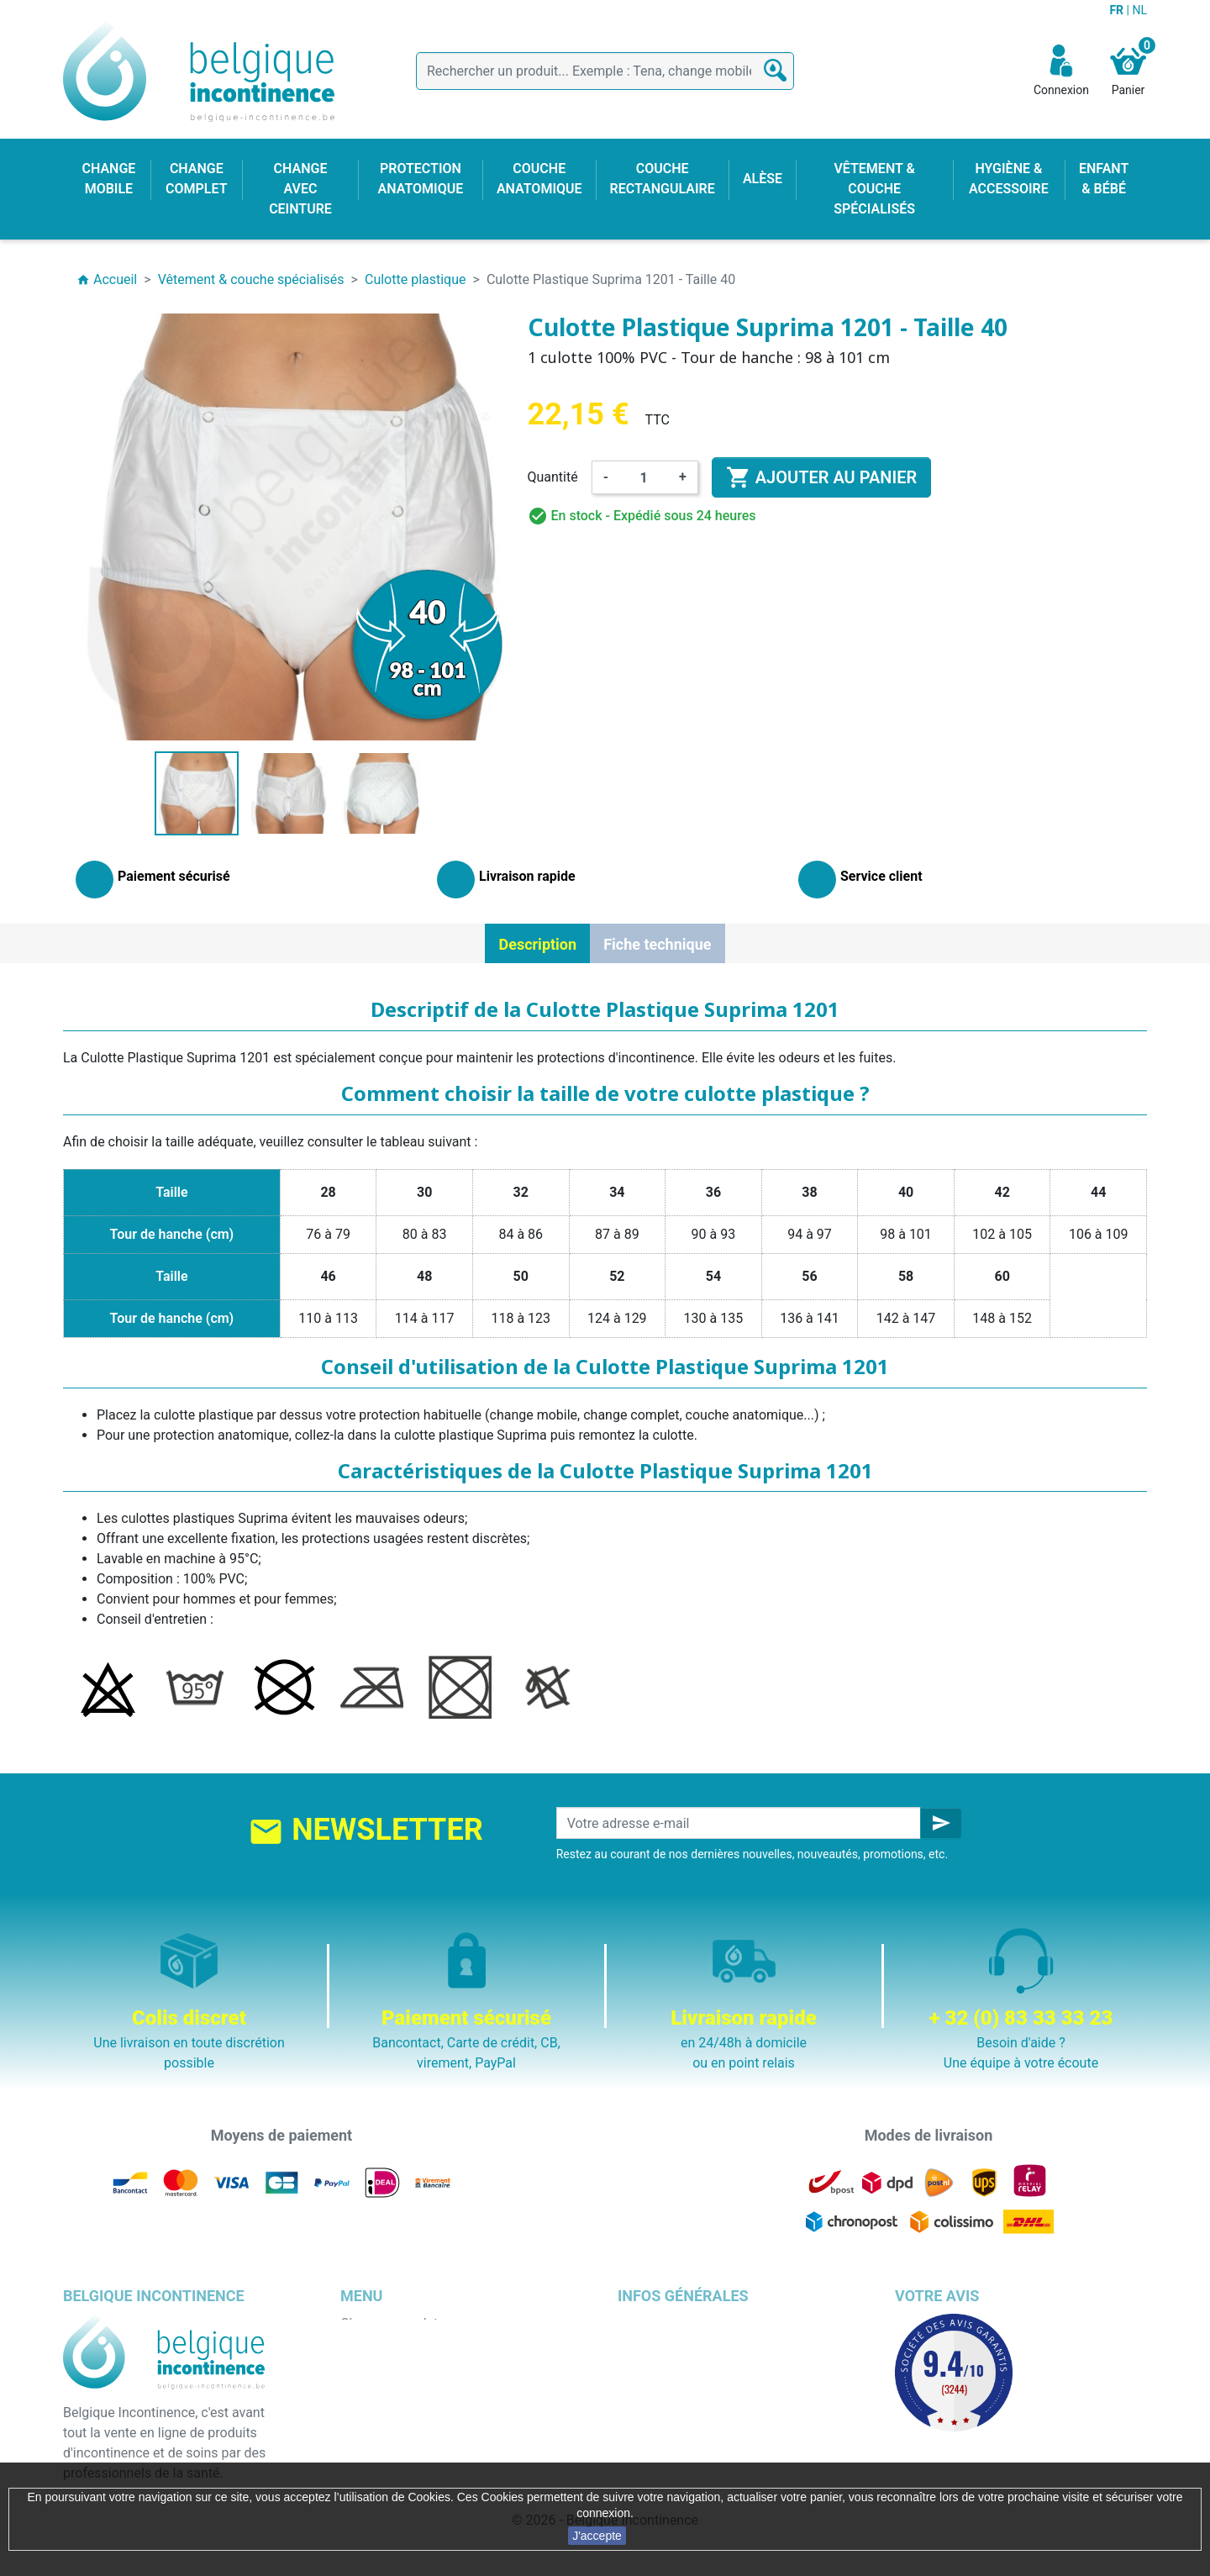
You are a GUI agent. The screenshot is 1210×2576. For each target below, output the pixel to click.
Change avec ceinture (404, 2384)
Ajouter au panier (821, 477)
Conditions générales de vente (707, 2364)
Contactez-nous (665, 2444)
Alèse (357, 2364)
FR (1117, 10)
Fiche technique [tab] (657, 944)
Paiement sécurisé (673, 2404)
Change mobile (385, 2344)
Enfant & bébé (382, 2444)
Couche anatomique (400, 2404)
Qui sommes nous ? (676, 2384)
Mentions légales (668, 2344)
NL (1139, 10)
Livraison (644, 2323)
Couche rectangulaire (403, 2424)
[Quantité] (643, 477)
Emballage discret (671, 2424)
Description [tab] (537, 944)
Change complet (389, 2323)
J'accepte (597, 2535)
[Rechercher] (605, 71)
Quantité (553, 477)
